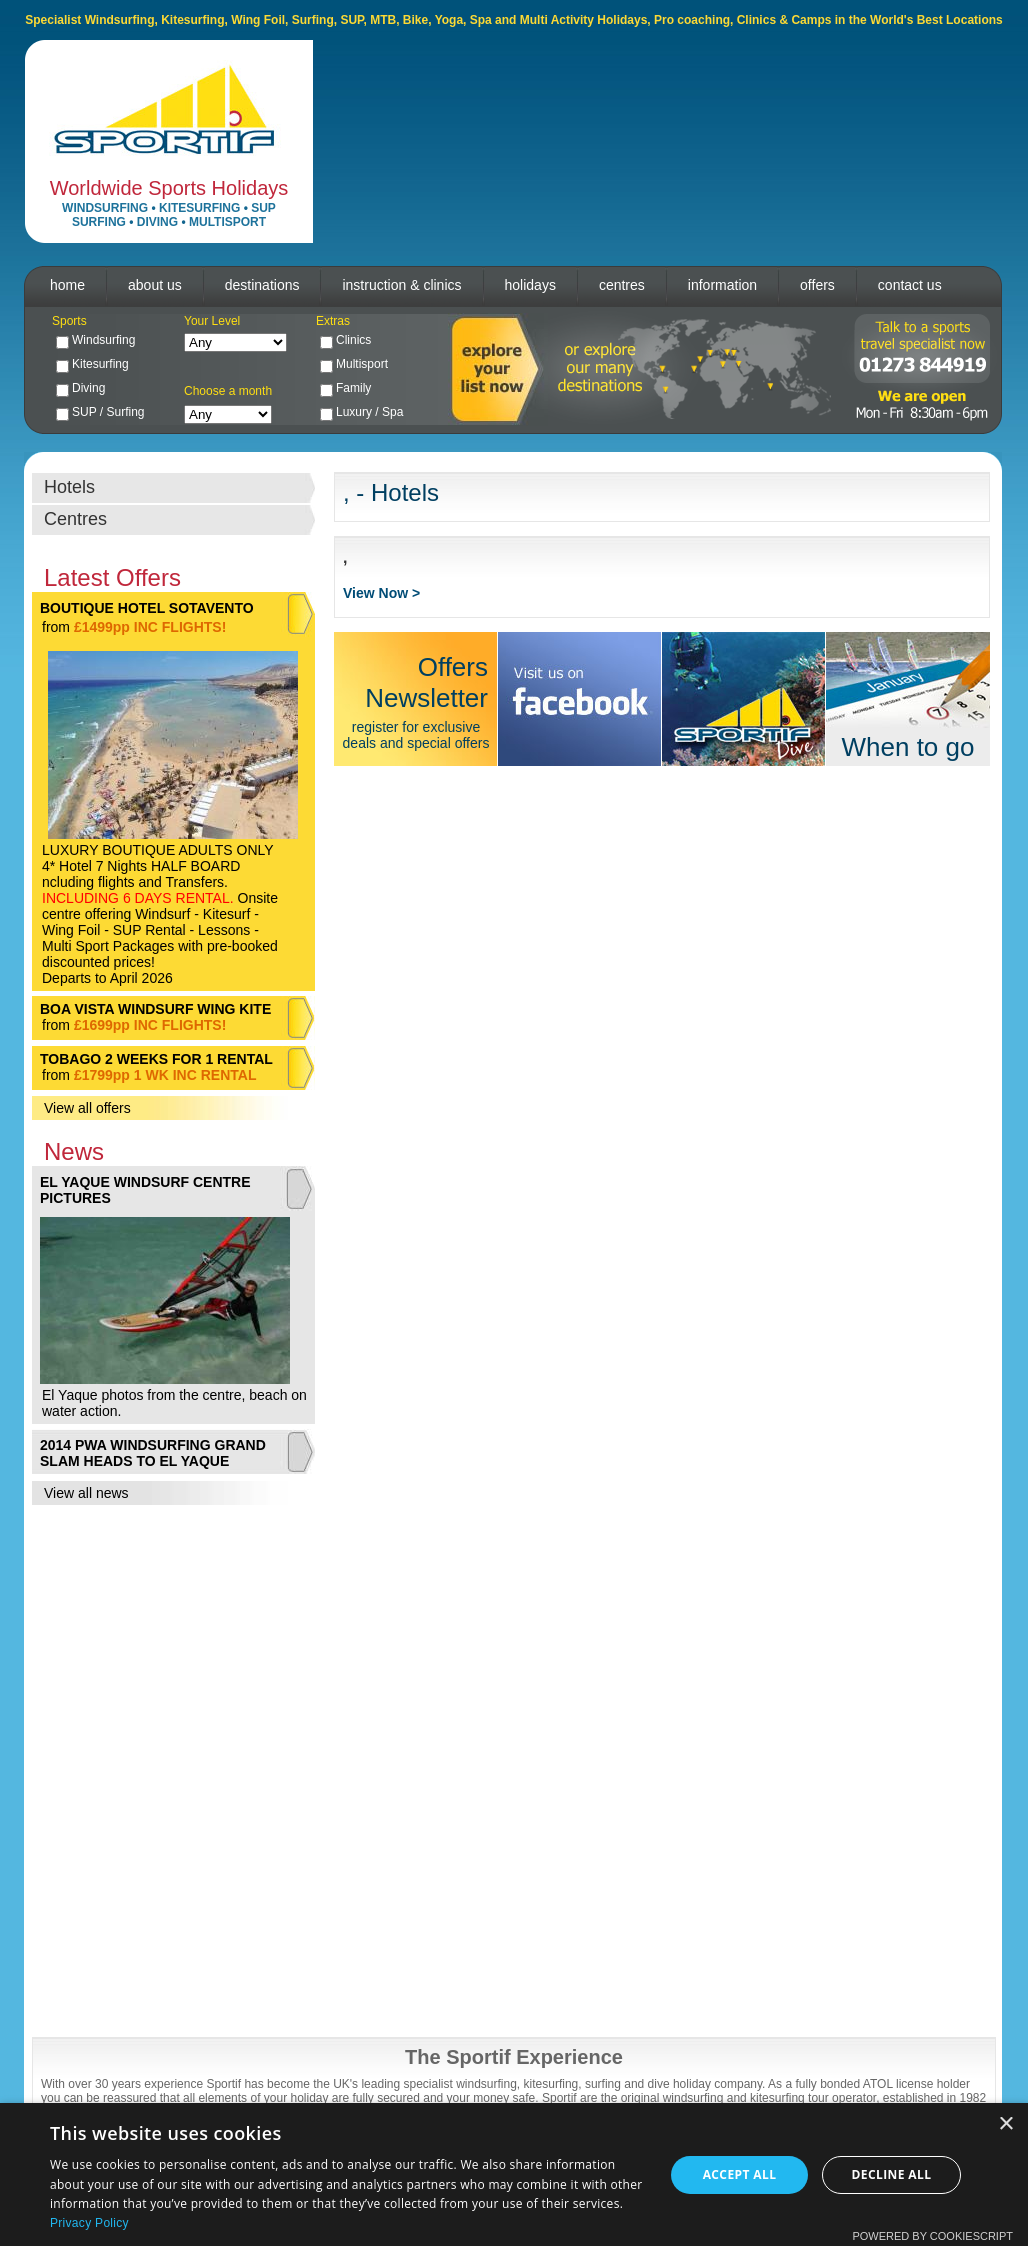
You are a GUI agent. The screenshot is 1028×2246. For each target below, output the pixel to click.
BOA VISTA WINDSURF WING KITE (155, 1009)
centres (622, 285)
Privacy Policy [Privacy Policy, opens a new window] (89, 2223)
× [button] (1005, 2124)
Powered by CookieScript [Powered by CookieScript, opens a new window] (932, 2236)
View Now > (381, 593)
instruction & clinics (401, 285)
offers (817, 285)
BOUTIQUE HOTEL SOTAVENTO (147, 608)
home (67, 285)
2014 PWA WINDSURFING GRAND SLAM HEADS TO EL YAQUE (153, 1453)
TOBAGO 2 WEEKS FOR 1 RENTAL (156, 1059)
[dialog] (514, 2174)
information (722, 285)
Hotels (69, 487)
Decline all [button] (892, 2174)
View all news (86, 1493)
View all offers (87, 1108)
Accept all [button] (740, 2174)
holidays (530, 285)
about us (155, 285)
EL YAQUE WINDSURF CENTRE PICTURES (145, 1190)
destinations (262, 285)
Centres (75, 519)
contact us (910, 285)
